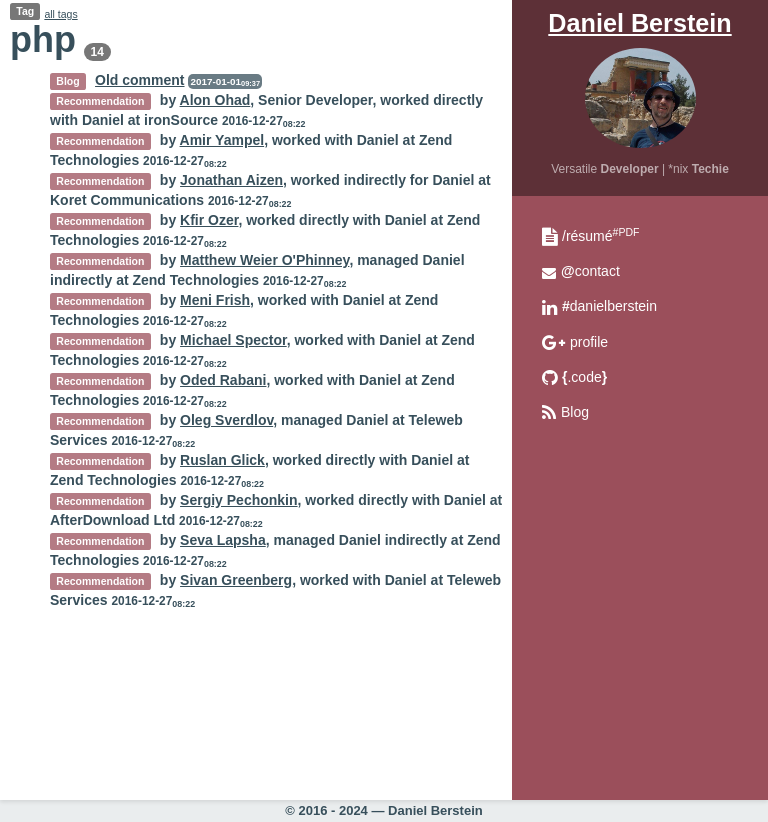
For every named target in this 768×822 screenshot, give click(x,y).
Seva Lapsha (223, 540)
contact (590, 271)
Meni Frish (215, 300)
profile (589, 342)
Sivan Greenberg (236, 580)
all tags (60, 14)
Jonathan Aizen (231, 180)
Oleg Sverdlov (226, 420)
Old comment (139, 80)
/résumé (600, 236)
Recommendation (100, 101)
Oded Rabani (223, 380)
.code (584, 377)
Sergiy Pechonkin (238, 500)
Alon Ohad (215, 100)
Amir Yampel (222, 140)
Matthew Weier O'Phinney (264, 260)
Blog (575, 412)
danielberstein (609, 306)
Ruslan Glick (222, 460)
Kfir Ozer (209, 220)
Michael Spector (233, 340)
